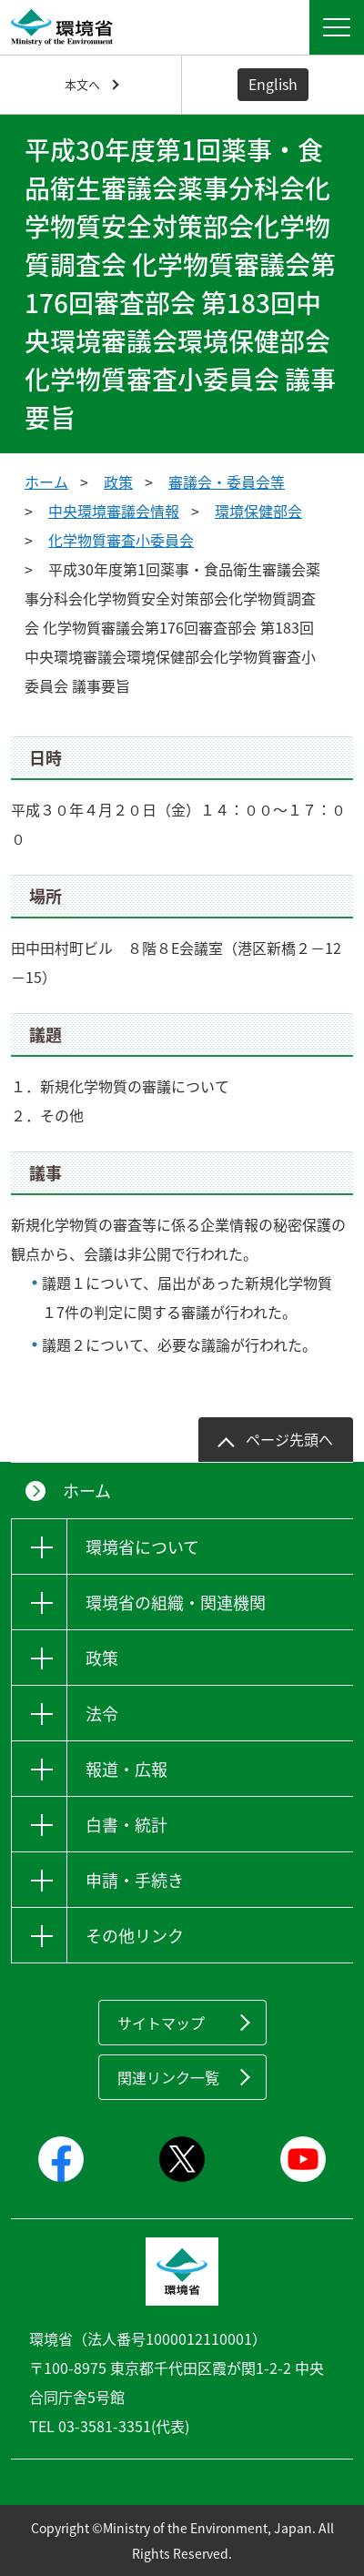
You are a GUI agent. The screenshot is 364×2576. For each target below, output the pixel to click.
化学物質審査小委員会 (121, 540)
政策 (118, 481)
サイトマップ (161, 2022)
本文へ (82, 84)
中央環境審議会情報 (113, 511)
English (273, 84)
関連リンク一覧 (168, 2077)
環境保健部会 (258, 511)
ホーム (46, 481)
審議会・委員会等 (226, 481)
